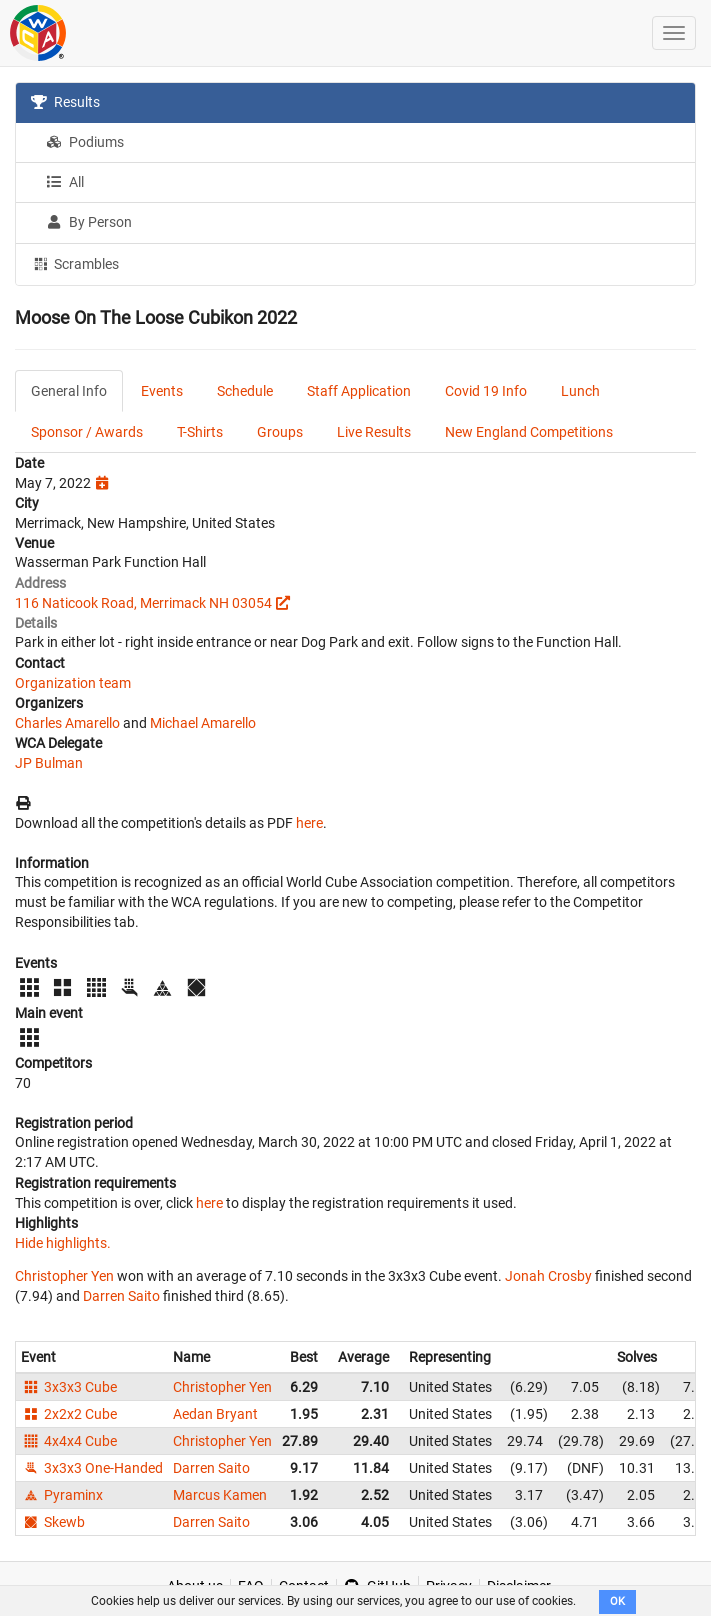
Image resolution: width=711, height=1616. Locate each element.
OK (617, 1601)
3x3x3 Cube (69, 1387)
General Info (69, 391)
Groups (280, 432)
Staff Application (359, 391)
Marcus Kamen (220, 1495)
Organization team (73, 683)
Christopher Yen (64, 1276)
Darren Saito (121, 1296)
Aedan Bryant (215, 1414)
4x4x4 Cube (69, 1441)
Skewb (53, 1522)
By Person (89, 222)
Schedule (245, 391)
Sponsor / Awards (87, 432)
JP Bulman (49, 763)
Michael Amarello (203, 723)
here (309, 823)
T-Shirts (200, 432)
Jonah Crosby (548, 1276)
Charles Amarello (67, 723)
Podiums (85, 142)
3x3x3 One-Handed (92, 1468)
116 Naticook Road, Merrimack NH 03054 (143, 603)
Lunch (580, 391)
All (65, 182)
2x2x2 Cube (69, 1414)
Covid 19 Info (486, 391)
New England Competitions (529, 432)
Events (162, 391)
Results (65, 102)
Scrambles (75, 263)
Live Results (374, 432)
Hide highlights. (63, 1243)
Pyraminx (62, 1495)
